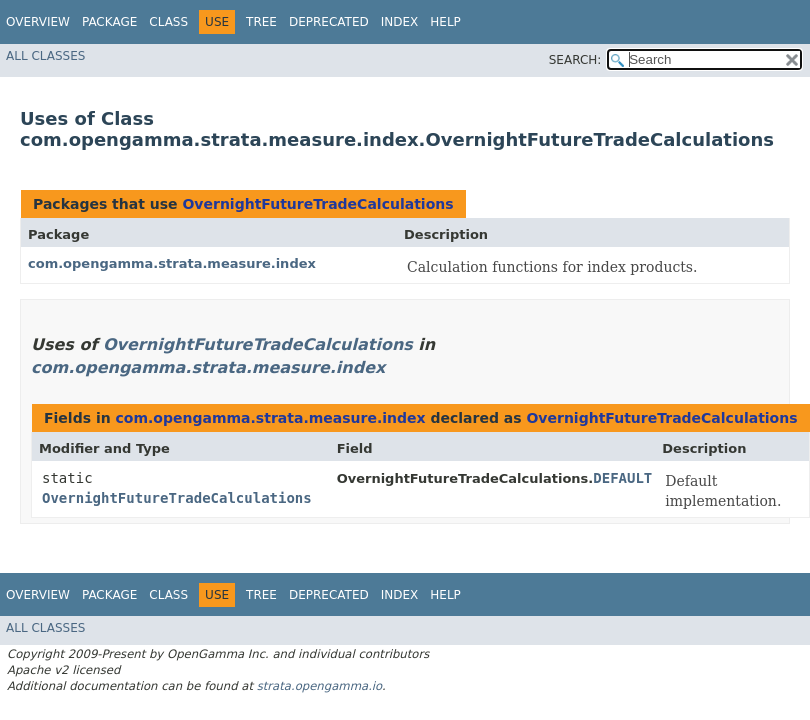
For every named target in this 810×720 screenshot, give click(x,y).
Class (168, 22)
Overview (38, 22)
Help (445, 22)
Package (109, 22)
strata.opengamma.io (319, 686)
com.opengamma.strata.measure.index (172, 263)
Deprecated (329, 22)
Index (400, 22)
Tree (261, 22)
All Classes (45, 56)
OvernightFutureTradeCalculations (317, 204)
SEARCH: (575, 60)
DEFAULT (622, 478)
